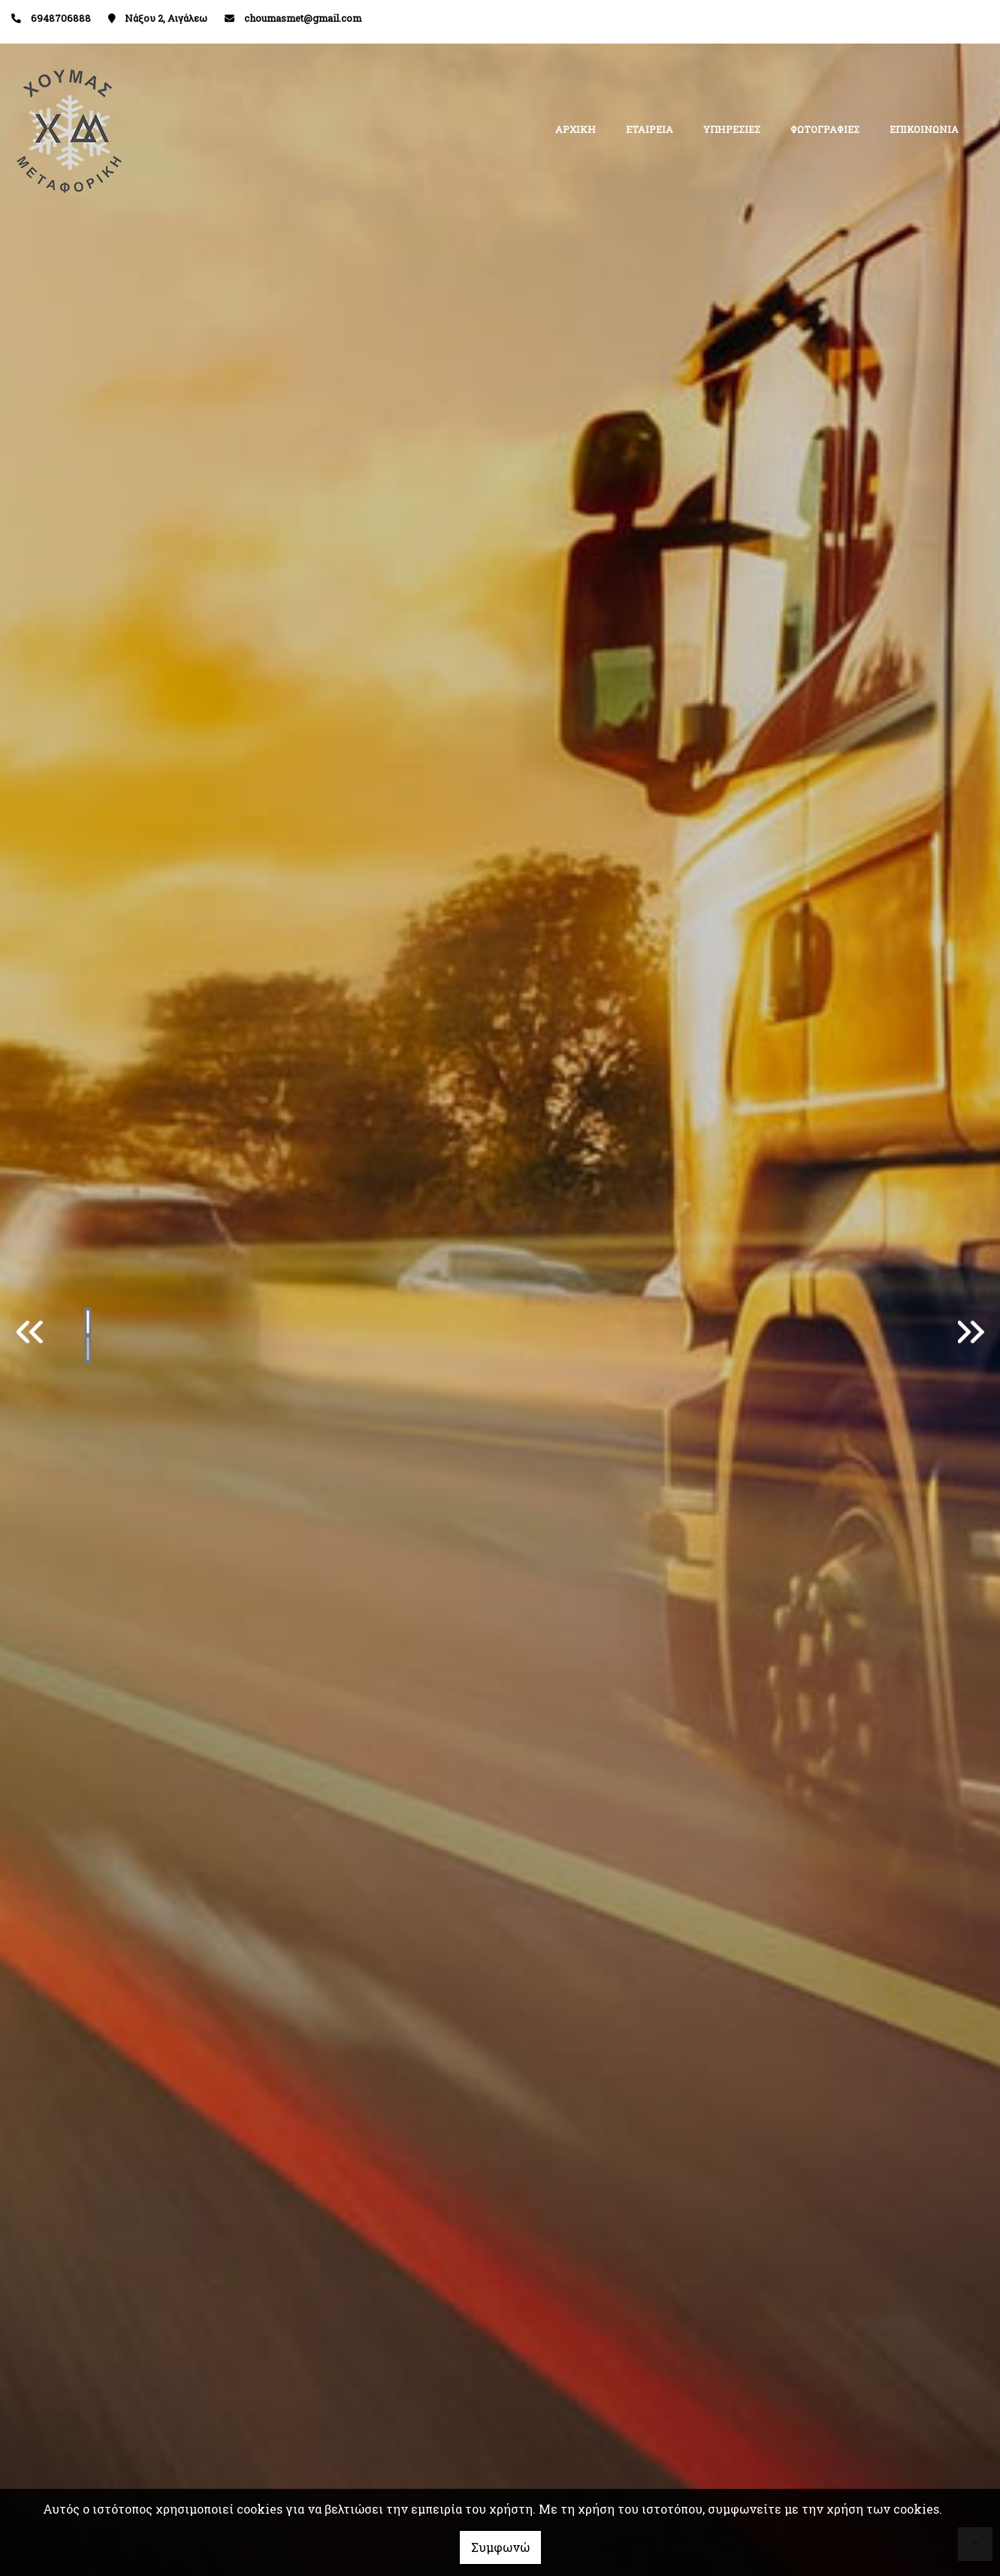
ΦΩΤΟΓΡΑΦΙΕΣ (825, 129)
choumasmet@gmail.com (302, 18)
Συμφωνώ (500, 2547)
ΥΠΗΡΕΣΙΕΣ (731, 129)
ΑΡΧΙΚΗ (575, 129)
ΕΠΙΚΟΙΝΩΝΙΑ (924, 129)
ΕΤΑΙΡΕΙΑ (649, 129)
